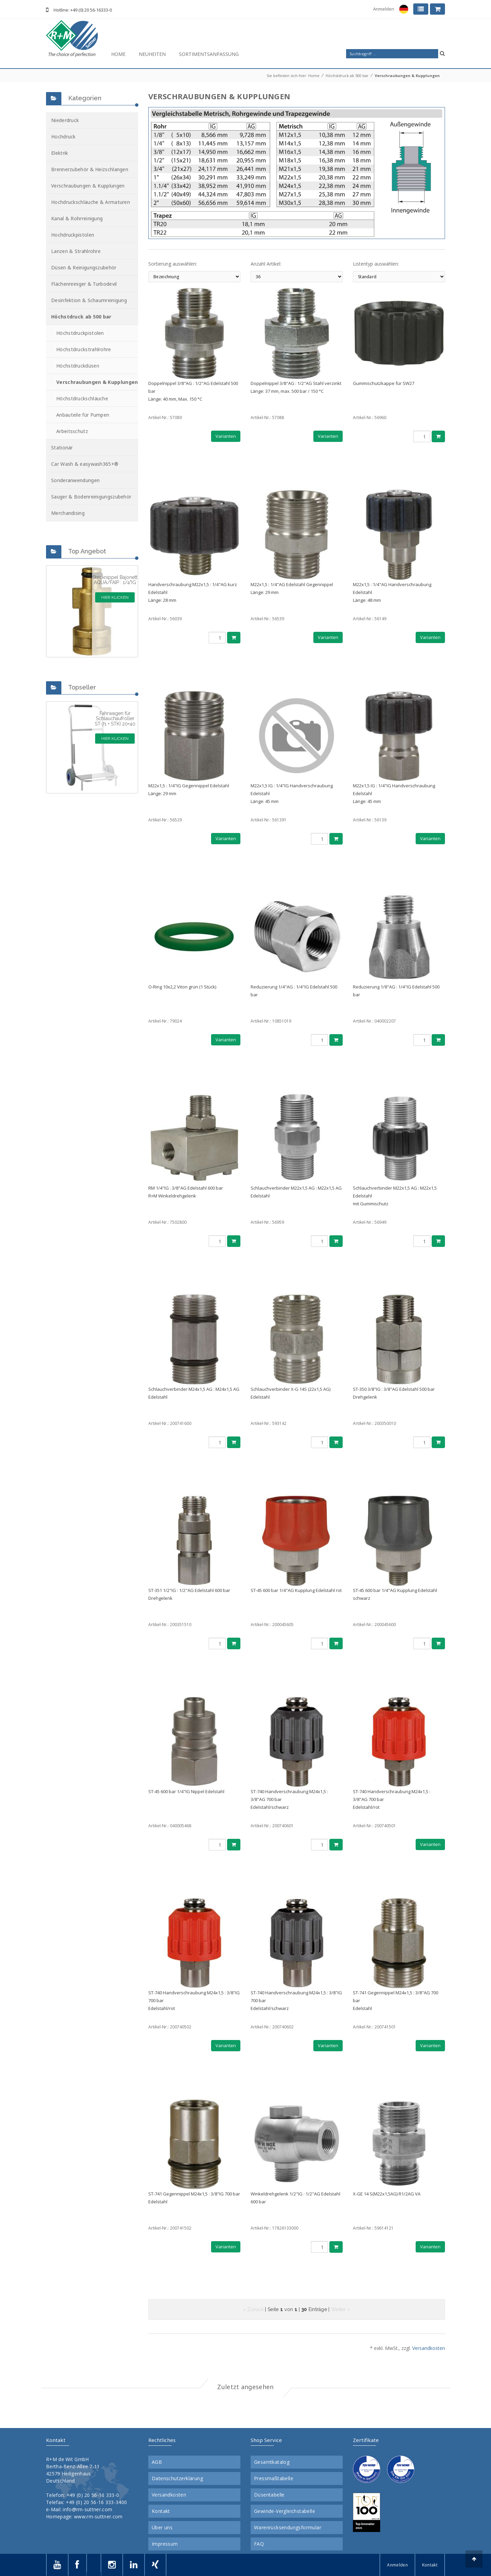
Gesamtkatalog (271, 2462)
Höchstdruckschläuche (82, 398)
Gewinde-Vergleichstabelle (284, 2511)
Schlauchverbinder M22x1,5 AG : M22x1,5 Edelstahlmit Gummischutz (395, 1196)
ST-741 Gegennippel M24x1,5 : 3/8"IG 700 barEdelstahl (194, 2198)
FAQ (259, 2544)
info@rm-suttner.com (87, 2509)
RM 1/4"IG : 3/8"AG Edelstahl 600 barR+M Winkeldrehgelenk (185, 1192)
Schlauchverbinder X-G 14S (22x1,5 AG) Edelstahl (290, 1393)
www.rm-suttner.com (98, 2516)
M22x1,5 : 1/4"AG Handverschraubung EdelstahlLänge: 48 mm (392, 592)
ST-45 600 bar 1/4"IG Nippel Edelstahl (186, 1791)
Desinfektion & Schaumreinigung (89, 300)
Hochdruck (63, 136)
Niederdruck (65, 120)
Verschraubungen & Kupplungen (407, 75)
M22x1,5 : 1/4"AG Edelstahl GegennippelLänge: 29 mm (292, 588)
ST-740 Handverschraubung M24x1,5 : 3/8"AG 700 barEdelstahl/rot (391, 1799)
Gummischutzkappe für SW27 (383, 383)
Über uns (162, 2528)
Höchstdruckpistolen (80, 333)
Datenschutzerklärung (177, 2478)
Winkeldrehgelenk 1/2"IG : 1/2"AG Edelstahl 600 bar (295, 2198)
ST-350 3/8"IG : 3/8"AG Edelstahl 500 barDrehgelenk (394, 1393)
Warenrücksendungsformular (287, 2528)
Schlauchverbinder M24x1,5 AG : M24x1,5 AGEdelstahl (193, 1393)
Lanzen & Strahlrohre (76, 251)
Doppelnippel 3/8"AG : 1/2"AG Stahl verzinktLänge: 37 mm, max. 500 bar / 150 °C (296, 387)
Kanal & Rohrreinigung (77, 218)
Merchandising (68, 513)
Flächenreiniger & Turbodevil (84, 284)
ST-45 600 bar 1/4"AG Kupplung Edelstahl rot (296, 1590)
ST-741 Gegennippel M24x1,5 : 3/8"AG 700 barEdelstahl (395, 2000)
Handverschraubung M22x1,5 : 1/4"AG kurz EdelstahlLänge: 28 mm (192, 592)
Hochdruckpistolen (72, 235)
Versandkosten (428, 2348)
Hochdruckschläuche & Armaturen (90, 202)
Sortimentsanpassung (209, 54)
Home (118, 54)
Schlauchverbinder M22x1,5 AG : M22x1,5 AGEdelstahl (296, 1192)
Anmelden (383, 9)
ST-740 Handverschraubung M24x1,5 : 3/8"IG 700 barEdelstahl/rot (194, 2000)
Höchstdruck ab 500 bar (347, 75)
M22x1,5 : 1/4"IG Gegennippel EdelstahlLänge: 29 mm (188, 789)
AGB (157, 2462)
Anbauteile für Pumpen (82, 415)
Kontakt (161, 2511)
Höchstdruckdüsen (77, 365)
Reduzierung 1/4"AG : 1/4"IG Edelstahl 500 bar (294, 991)
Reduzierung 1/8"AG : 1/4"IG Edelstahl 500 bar (396, 991)
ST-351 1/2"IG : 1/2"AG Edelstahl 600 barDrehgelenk (189, 1594)
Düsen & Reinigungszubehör (84, 267)
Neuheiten (152, 54)
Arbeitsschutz (72, 431)
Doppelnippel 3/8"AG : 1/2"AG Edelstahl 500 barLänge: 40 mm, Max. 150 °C (193, 391)
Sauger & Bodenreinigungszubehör (91, 496)
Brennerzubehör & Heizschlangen (89, 169)
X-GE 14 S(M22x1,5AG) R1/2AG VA (386, 2194)
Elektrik (59, 153)
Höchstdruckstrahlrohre (83, 349)
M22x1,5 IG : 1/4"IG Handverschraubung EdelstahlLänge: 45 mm (292, 793)
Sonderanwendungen (75, 480)
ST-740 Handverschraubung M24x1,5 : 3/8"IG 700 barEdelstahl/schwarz (296, 2000)
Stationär (62, 447)
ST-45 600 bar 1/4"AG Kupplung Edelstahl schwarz (395, 1594)
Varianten (225, 436)
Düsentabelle (269, 2495)
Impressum (165, 2544)
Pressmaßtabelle (273, 2478)
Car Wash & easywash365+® (84, 464)
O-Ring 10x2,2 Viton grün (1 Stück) (182, 987)
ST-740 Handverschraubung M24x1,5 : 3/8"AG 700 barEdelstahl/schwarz (289, 1799)
